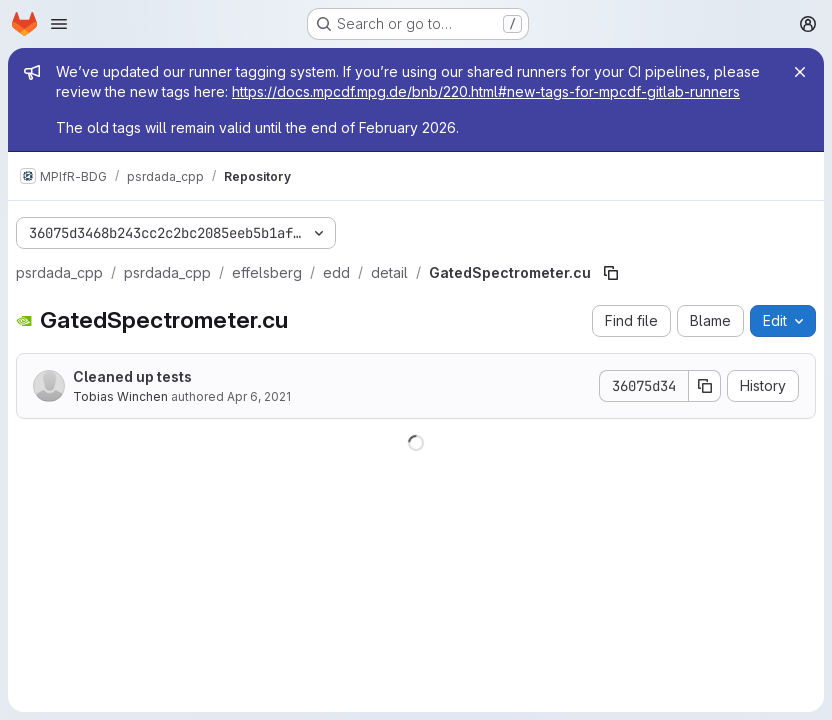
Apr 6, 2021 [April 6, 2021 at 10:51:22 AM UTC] (259, 396)
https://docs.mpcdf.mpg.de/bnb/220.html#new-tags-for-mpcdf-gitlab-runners (486, 91)
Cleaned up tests (132, 376)
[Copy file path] (611, 273)
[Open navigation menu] (59, 24)
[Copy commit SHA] (705, 386)
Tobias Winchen (120, 396)
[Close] (800, 72)
